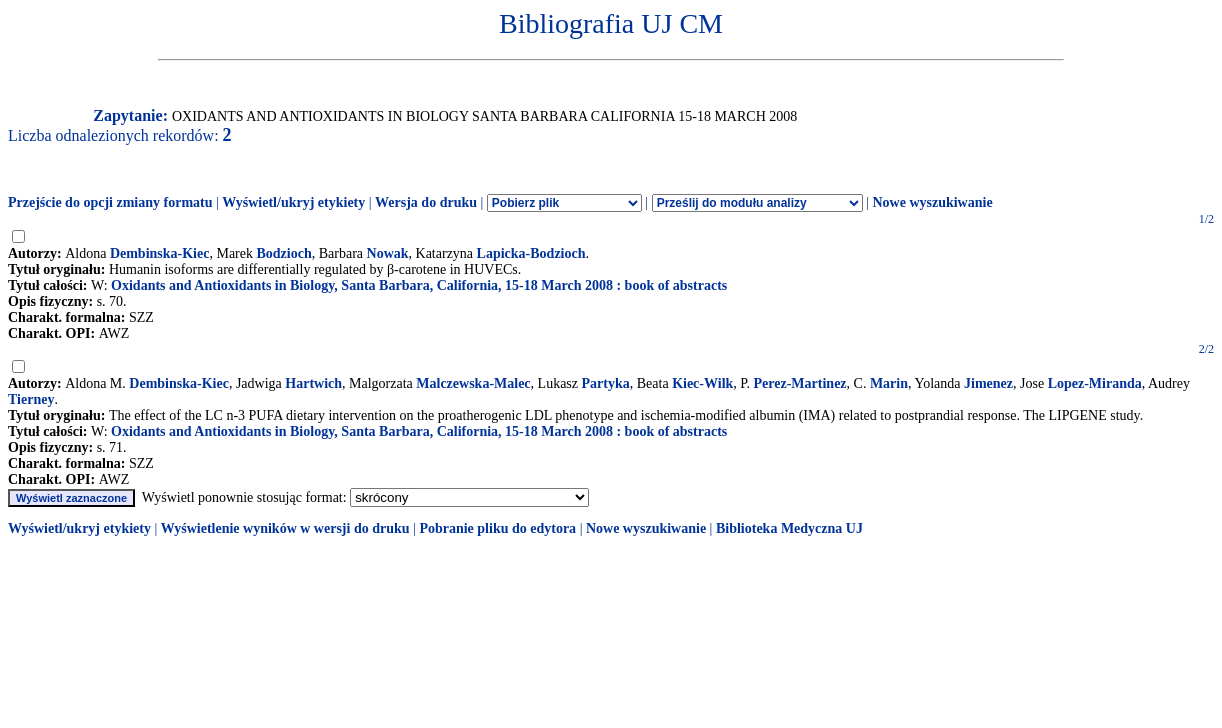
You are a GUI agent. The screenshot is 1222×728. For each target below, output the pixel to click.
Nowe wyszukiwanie (932, 202)
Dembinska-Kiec (160, 253)
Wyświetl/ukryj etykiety (293, 202)
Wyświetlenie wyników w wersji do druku (285, 528)
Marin (889, 383)
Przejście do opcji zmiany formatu (110, 202)
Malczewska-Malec (473, 383)
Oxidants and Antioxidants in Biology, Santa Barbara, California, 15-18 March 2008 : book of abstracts (419, 285)
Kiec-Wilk (702, 383)
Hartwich (313, 383)
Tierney (31, 399)
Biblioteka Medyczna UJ (789, 528)
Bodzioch (283, 253)
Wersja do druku (426, 202)
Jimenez (988, 383)
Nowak (388, 253)
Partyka (606, 383)
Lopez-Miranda (1095, 383)
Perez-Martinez (800, 383)
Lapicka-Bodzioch (531, 253)
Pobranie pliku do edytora (497, 528)
